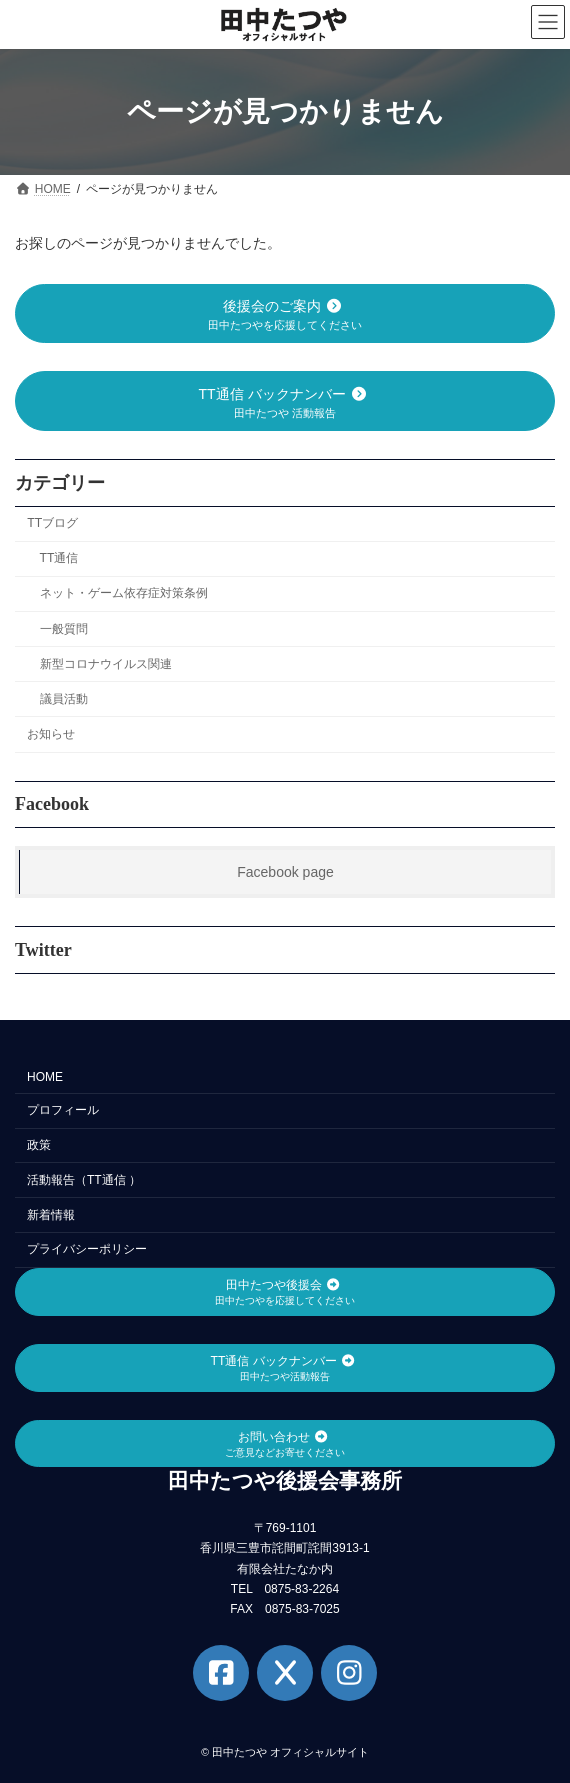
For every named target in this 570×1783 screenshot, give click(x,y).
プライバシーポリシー (87, 1249)
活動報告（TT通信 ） (84, 1180)
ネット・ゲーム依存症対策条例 (124, 593)
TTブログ (52, 523)
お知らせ (51, 734)
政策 (39, 1145)
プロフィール (63, 1110)
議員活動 (64, 699)
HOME (45, 1077)
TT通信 (59, 558)
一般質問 (64, 628)
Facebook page (285, 872)
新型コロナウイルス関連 (106, 663)
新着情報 (51, 1215)
